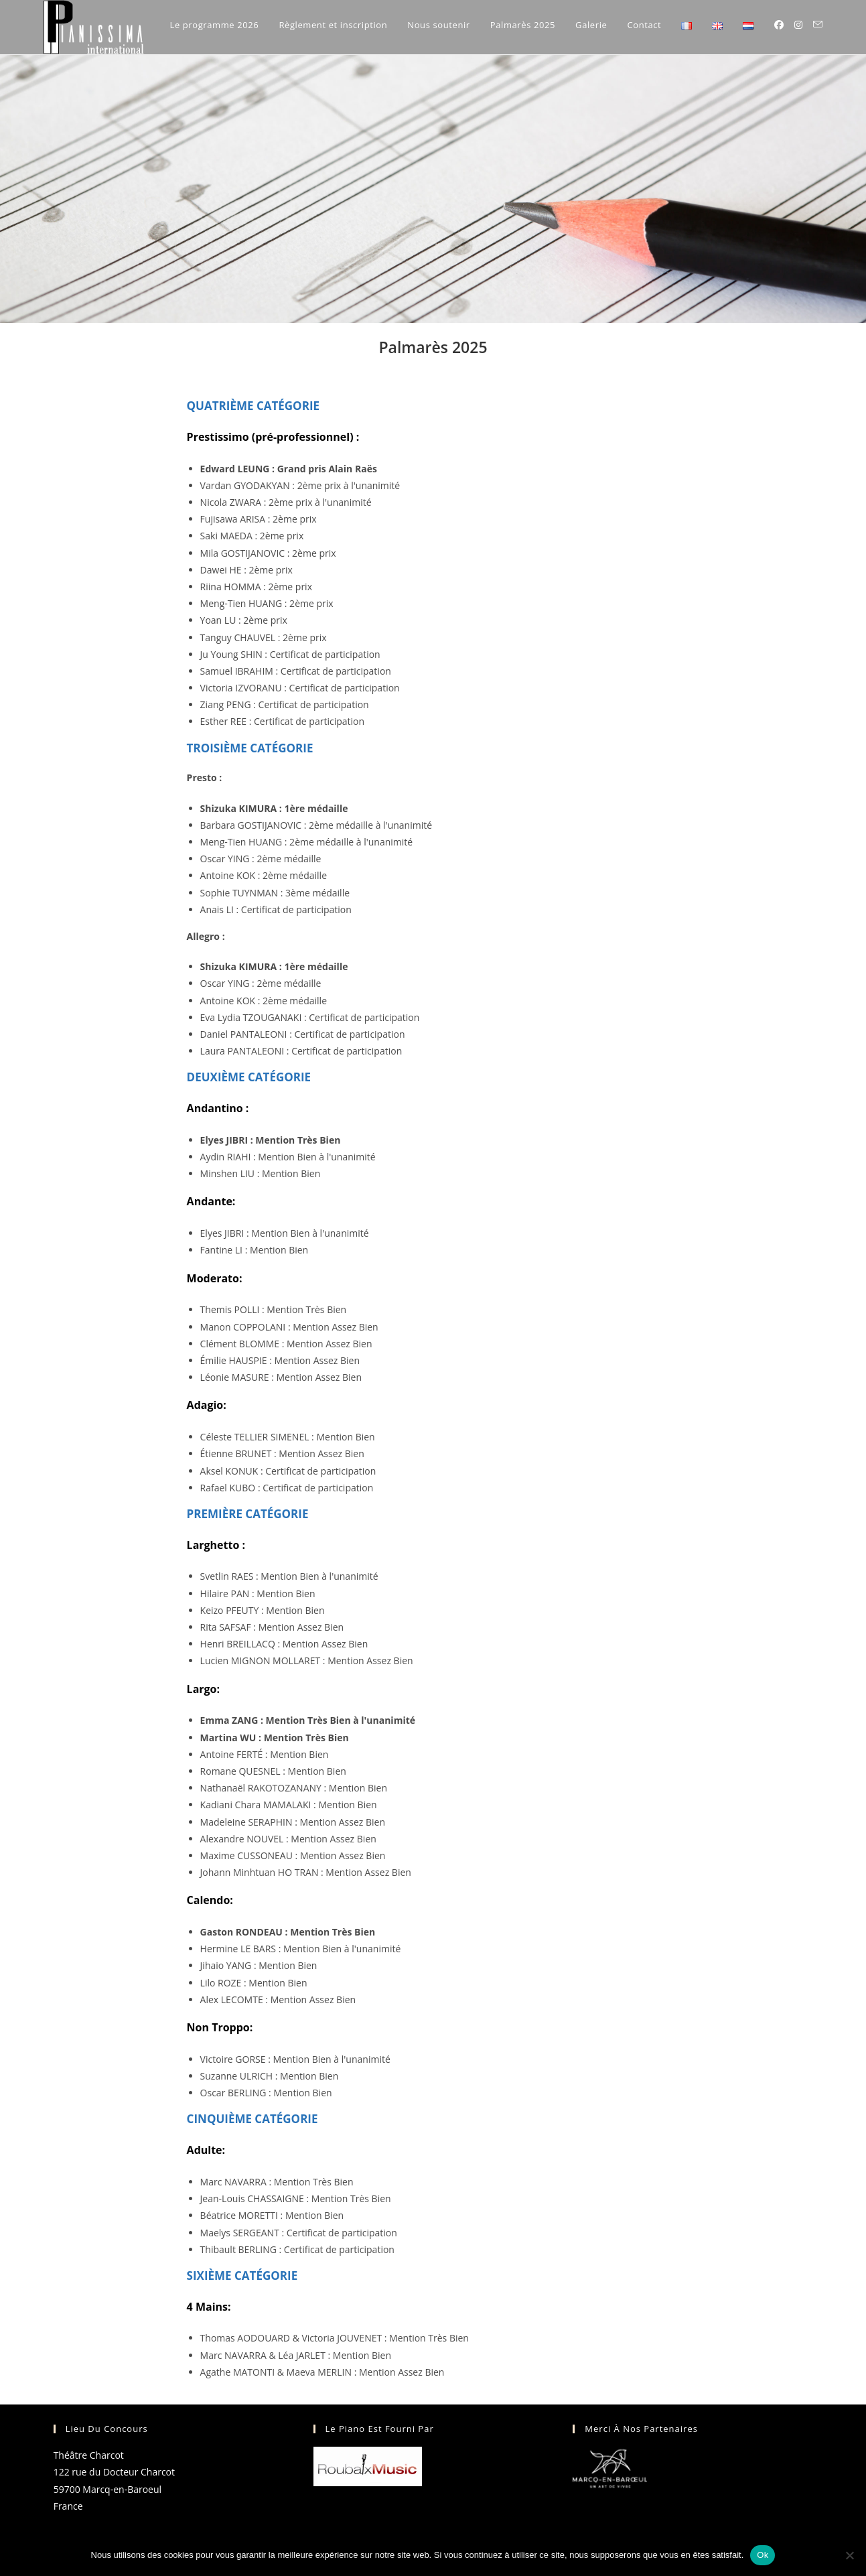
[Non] (849, 2555)
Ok (762, 2555)
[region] (433, 189)
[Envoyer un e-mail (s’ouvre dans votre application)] (818, 24)
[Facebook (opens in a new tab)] (779, 24)
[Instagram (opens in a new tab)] (798, 24)
